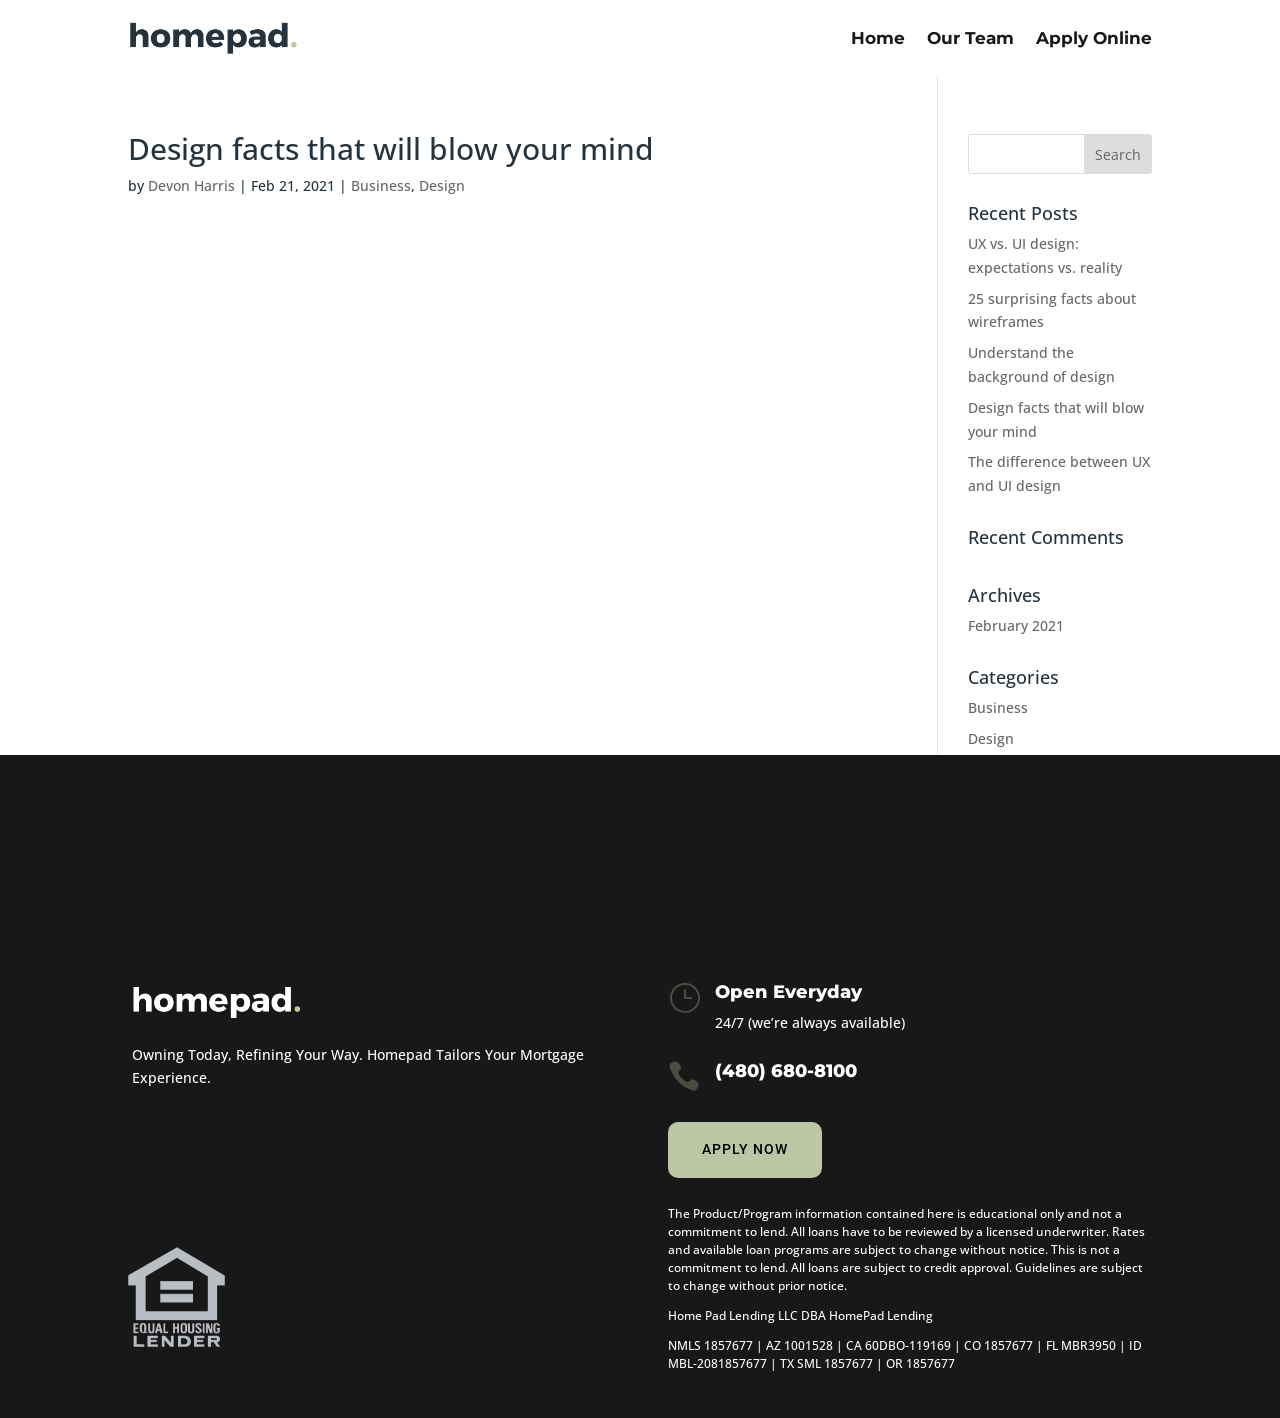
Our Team (970, 38)
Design (442, 185)
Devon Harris (191, 185)
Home (878, 38)
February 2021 (1016, 625)
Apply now (745, 1149)
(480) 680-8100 (786, 1071)
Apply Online (1094, 38)
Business (381, 185)
